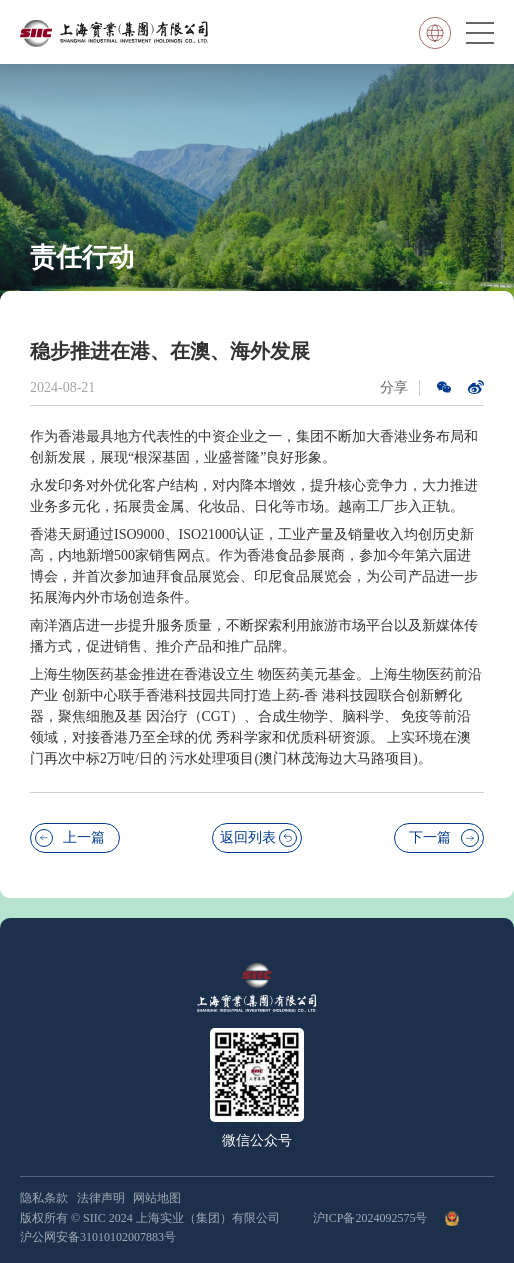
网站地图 (157, 1198)
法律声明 (101, 1198)
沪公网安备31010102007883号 (98, 1237)
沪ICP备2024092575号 (372, 1218)
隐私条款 (44, 1198)
